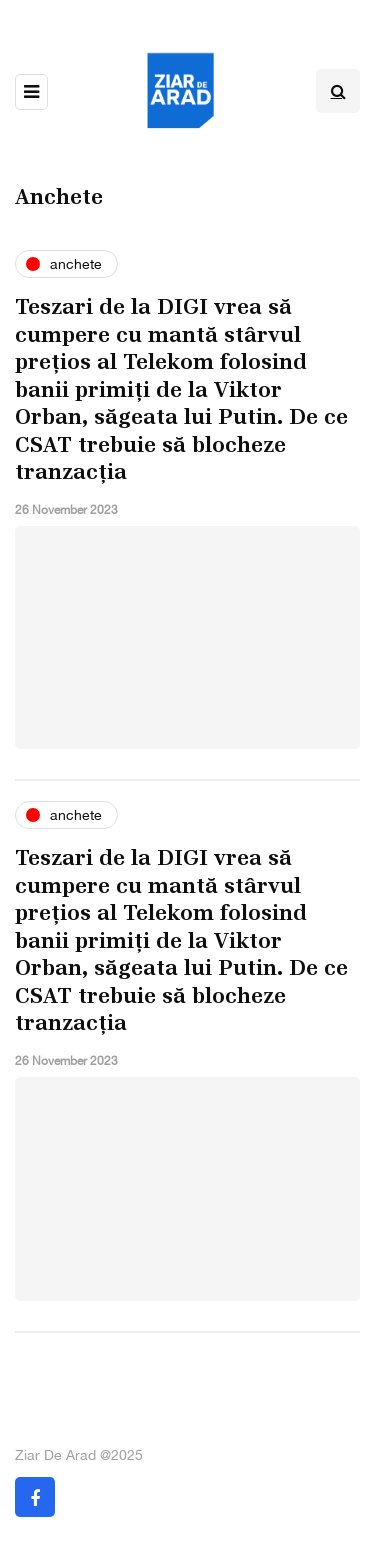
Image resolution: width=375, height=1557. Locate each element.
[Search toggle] (338, 91)
